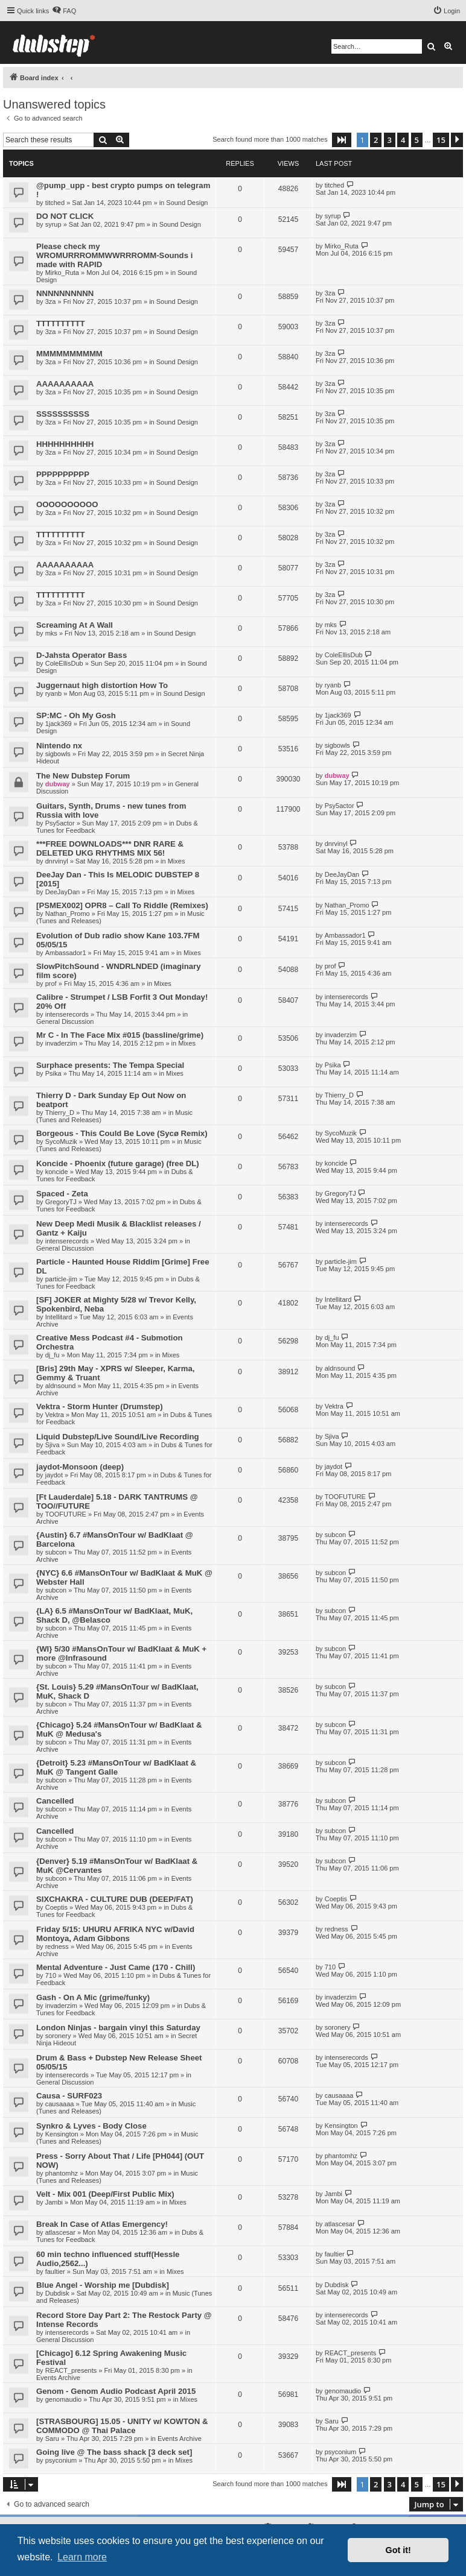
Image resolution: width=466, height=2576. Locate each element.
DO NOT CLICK (65, 216)
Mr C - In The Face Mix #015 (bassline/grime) (119, 1035)
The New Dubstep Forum (83, 775)
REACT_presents (71, 2370)
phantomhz (61, 2173)
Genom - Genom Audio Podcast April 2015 (116, 2391)
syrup (53, 224)
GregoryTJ (61, 1201)
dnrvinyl (56, 861)
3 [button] (390, 139)
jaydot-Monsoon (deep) (80, 1466)
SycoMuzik (61, 1141)
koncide (56, 1171)
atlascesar (60, 2232)
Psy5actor (60, 823)
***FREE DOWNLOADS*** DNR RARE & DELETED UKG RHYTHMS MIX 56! (110, 848)
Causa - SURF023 (69, 2095)
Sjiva (52, 1444)
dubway (57, 784)
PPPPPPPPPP (62, 474)
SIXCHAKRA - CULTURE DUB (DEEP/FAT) (114, 1899)
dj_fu (52, 1355)
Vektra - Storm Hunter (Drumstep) (99, 1406)
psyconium (61, 2460)
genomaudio (63, 2399)
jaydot (54, 1475)
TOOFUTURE (65, 1514)
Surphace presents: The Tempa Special (110, 1065)
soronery (58, 2035)
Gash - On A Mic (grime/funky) (93, 1997)
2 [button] (376, 139)
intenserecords (67, 1014)
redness (57, 1946)
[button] (341, 140)
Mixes (176, 861)
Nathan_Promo (67, 913)
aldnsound (60, 1385)
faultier (55, 2271)
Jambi (54, 2202)
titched (55, 202)
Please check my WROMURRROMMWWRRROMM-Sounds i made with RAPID (114, 255)
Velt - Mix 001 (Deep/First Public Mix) (105, 2194)
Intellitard (58, 1317)
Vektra (54, 1414)
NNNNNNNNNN (65, 293)
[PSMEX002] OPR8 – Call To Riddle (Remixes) (122, 905)
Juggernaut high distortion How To (102, 685)
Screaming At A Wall (74, 625)
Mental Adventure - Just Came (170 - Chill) (115, 1967)
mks (51, 633)
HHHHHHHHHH (65, 444)
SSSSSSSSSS (62, 413)
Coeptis (56, 1907)
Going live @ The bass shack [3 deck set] (114, 2452)
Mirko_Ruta (62, 272)
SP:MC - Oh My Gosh (76, 715)
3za (50, 301)
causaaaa (59, 2103)
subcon (55, 1552)
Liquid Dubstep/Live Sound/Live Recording (117, 1436)
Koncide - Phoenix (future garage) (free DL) (117, 1163)
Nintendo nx (59, 745)
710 (50, 1975)
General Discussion (65, 1021)
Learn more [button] (82, 2557)
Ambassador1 (65, 952)
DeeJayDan (62, 891)
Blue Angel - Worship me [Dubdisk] (102, 2285)
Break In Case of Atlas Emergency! (102, 2224)
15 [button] (440, 139)
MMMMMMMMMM (69, 353)
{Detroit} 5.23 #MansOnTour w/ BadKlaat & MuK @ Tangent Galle (116, 1767)
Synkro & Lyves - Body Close (91, 2125)
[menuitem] (64, 11)
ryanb (53, 693)
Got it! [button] (398, 2550)
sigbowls (58, 753)
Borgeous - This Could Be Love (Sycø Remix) (122, 1133)
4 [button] (403, 139)
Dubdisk (57, 2293)
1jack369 (58, 723)
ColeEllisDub (64, 663)
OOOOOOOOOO (67, 504)
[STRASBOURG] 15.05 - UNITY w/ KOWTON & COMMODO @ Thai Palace (122, 2426)
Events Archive (58, 2377)
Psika (53, 1073)
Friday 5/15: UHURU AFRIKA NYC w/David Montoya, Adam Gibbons (115, 1934)
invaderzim (61, 1043)
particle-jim (61, 1279)
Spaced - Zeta (62, 1193)
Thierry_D (59, 1112)
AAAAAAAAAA (65, 383)
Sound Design (187, 202)
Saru (52, 2438)
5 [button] (417, 139)
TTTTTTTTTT (60, 323)
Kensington (61, 2134)
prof (51, 983)
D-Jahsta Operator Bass (81, 655)
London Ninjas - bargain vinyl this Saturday (118, 2027)
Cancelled (55, 1800)
